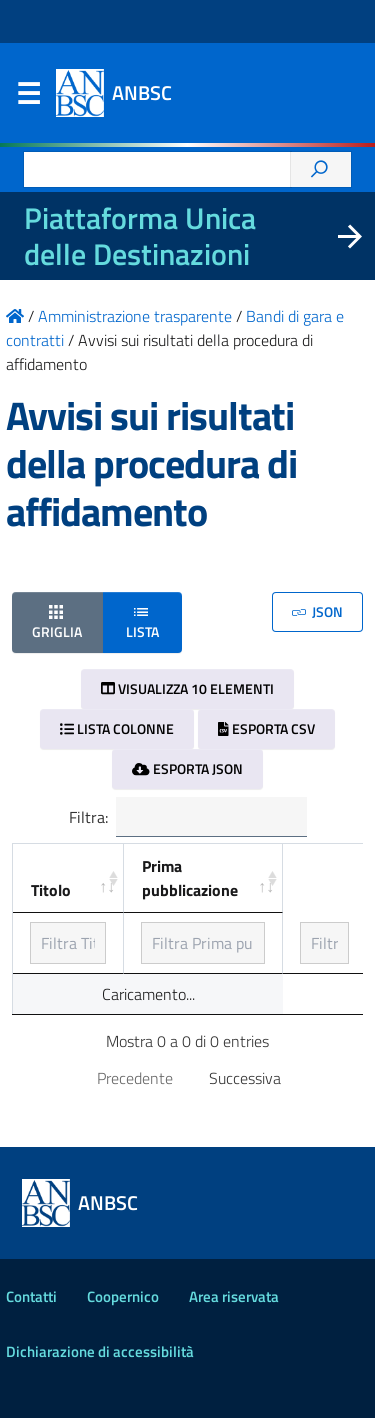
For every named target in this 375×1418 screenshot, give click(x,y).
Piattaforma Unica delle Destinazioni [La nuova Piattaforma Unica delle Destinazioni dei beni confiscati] (140, 236)
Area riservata (234, 1296)
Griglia (57, 621)
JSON (317, 611)
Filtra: (188, 817)
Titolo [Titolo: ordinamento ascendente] (51, 890)
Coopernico (123, 1296)
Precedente (135, 1078)
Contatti (31, 1296)
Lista (142, 621)
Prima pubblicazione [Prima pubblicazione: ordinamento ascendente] (190, 878)
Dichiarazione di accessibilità (100, 1351)
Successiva (245, 1078)
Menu (28, 98)
